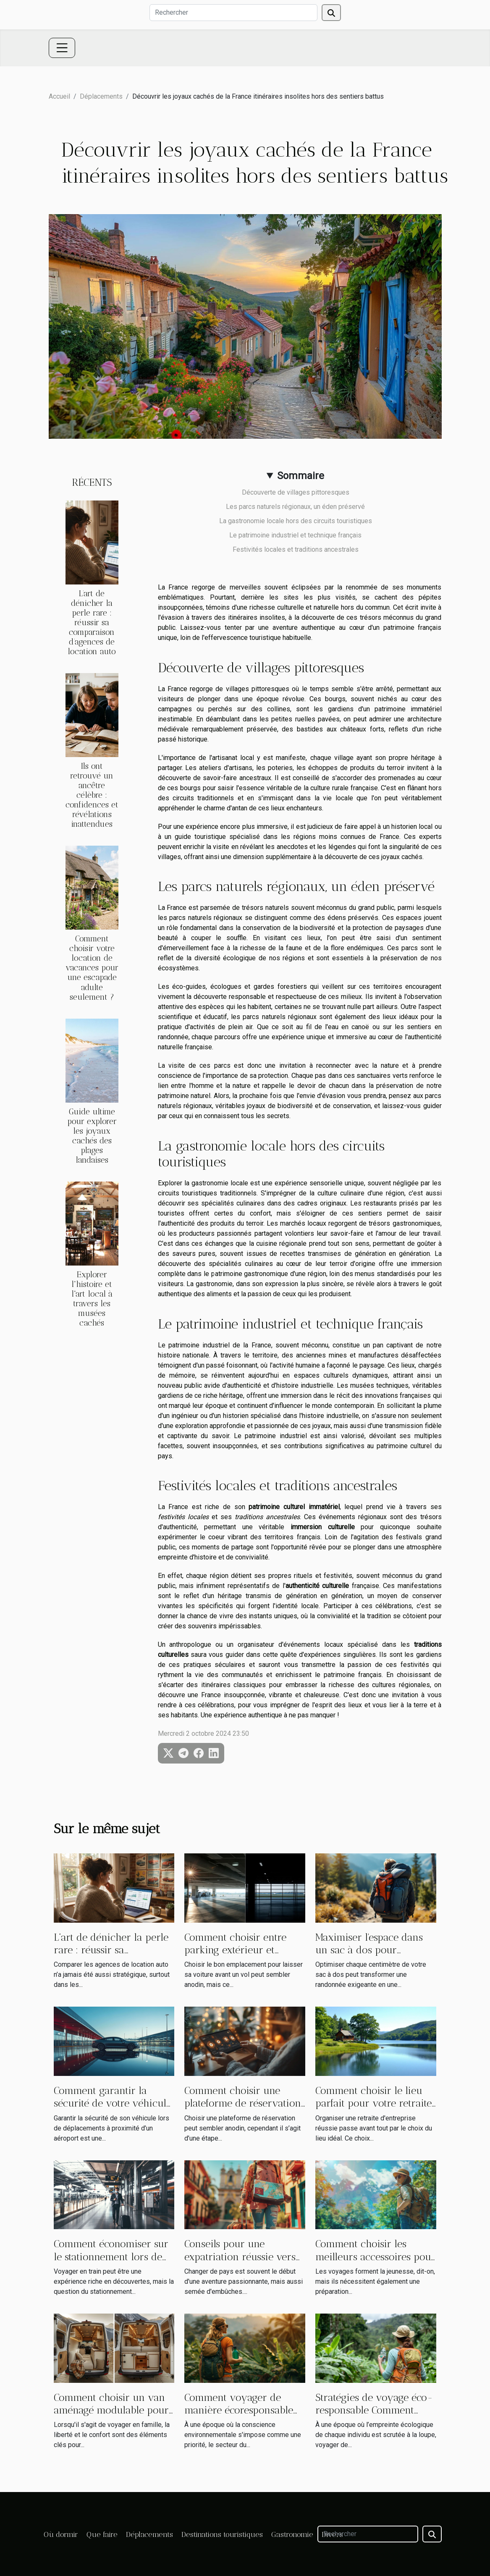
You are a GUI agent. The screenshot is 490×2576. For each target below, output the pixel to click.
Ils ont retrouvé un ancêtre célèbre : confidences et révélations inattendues (92, 795)
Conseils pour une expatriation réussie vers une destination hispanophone (240, 2263)
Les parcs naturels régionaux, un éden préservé (295, 507)
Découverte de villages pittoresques (295, 492)
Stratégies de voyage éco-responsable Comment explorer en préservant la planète (374, 2416)
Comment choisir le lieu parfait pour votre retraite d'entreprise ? (373, 2103)
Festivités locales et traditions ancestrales (296, 549)
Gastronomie (292, 2534)
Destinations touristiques (222, 2534)
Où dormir (61, 2534)
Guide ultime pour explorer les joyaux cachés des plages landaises (92, 1136)
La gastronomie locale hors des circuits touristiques (295, 521)
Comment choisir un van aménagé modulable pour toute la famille (111, 2410)
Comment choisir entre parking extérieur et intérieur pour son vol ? (238, 1950)
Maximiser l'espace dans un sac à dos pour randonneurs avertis (369, 1950)
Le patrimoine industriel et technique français (295, 535)
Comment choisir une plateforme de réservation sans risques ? (242, 2103)
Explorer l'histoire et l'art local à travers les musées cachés (92, 1299)
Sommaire (300, 476)
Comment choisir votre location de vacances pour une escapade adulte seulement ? (92, 967)
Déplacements (101, 96)
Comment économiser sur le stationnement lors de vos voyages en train (111, 2256)
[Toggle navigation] (62, 48)
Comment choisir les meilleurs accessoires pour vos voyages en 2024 (375, 2256)
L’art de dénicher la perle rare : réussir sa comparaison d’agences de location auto (92, 622)
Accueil (59, 96)
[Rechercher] (233, 12)
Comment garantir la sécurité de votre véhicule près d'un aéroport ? (112, 2103)
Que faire (102, 2534)
